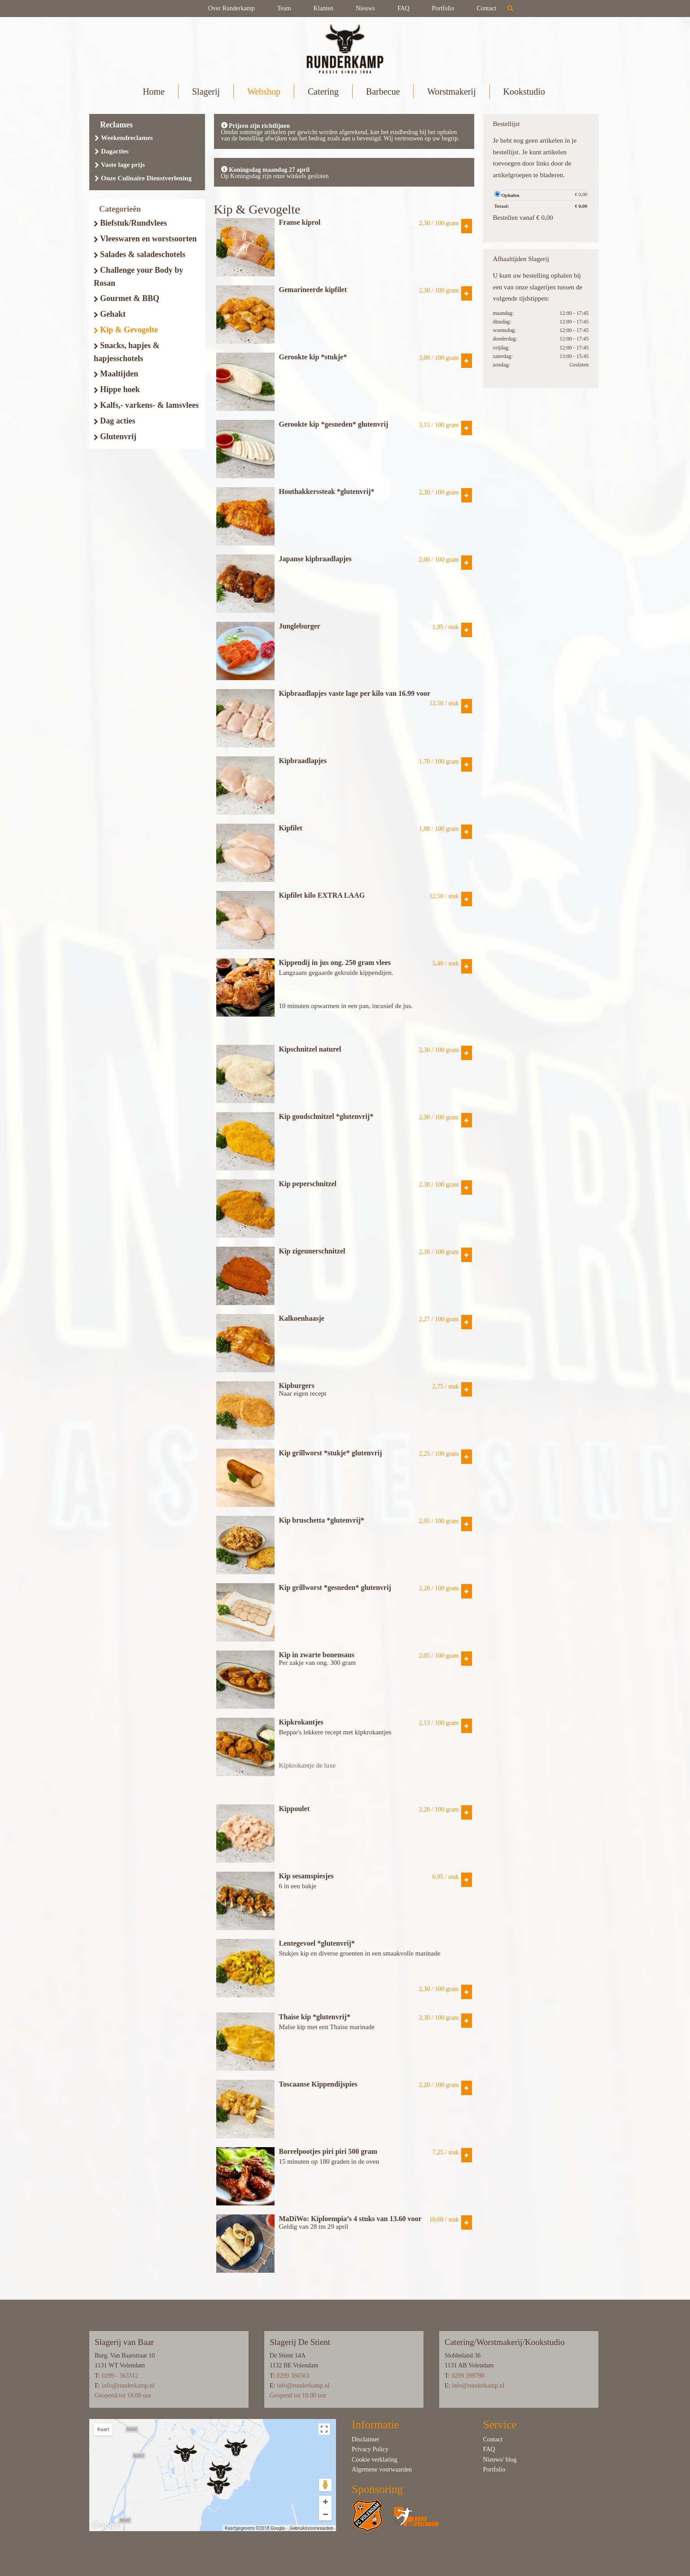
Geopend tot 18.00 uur (123, 2395)
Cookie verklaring (374, 2459)
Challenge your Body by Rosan (138, 277)
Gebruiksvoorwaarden (311, 2528)
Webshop (263, 91)
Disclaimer (365, 2439)
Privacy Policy (370, 2449)
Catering (323, 91)
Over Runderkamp (231, 8)
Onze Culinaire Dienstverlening (143, 178)
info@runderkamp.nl (128, 2385)
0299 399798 (468, 2375)
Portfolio (443, 8)
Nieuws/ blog (500, 2459)
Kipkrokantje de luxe (307, 1765)
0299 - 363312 (119, 2375)
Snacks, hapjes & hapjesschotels (127, 352)
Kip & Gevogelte (126, 329)
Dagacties (112, 151)
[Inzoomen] (325, 2502)
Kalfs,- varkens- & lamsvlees (146, 405)
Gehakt (110, 314)
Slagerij (206, 91)
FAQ (403, 8)
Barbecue (383, 91)
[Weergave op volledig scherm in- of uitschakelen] (324, 2429)
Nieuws (365, 8)
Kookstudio (524, 91)
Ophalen (507, 194)
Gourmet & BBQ (126, 298)
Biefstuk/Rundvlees (130, 222)
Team (284, 8)
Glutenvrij (115, 436)
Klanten (323, 8)
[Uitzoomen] (325, 2514)
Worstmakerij (451, 91)
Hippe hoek (117, 389)
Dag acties (114, 420)
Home (154, 91)
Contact (487, 8)
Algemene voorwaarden (382, 2469)
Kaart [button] (103, 2429)
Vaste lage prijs (120, 164)
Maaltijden (116, 373)
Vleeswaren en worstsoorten (145, 238)
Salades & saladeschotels (139, 254)
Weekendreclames (124, 137)
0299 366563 (293, 2375)
